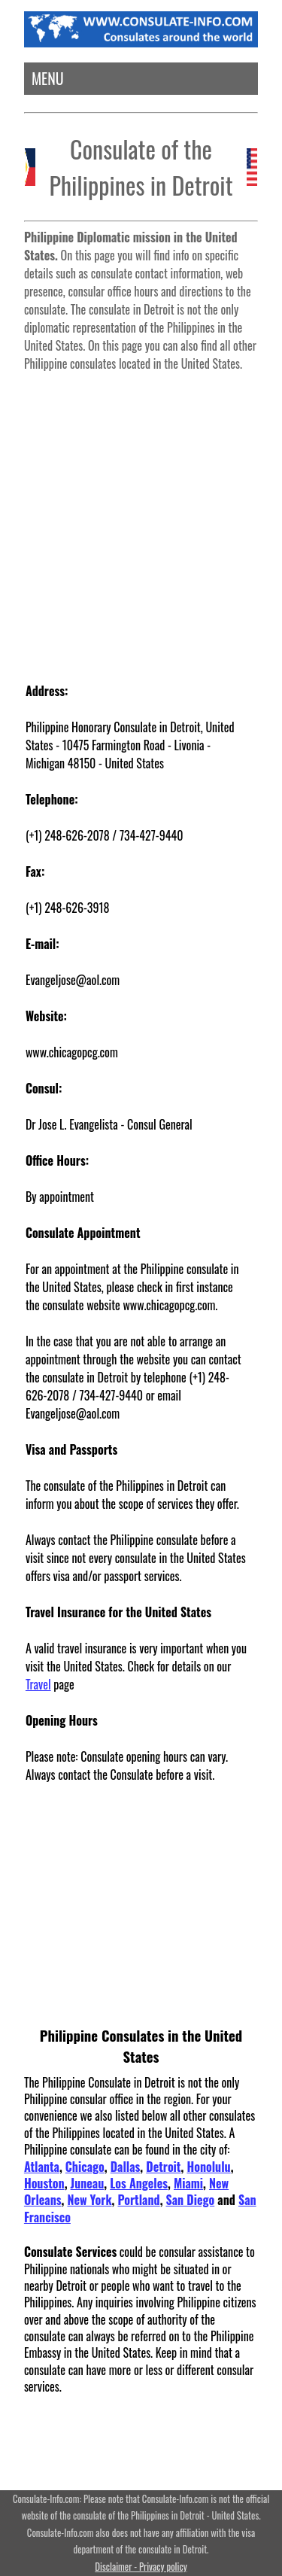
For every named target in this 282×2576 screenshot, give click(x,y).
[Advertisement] (141, 520)
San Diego (190, 2200)
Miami (188, 2183)
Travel (38, 1684)
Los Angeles (139, 2183)
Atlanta (41, 2167)
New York (89, 2200)
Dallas (126, 2167)
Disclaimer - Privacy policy (140, 2566)
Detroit (163, 2167)
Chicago (85, 2167)
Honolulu (208, 2167)
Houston (44, 2183)
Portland (138, 2200)
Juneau (88, 2183)
